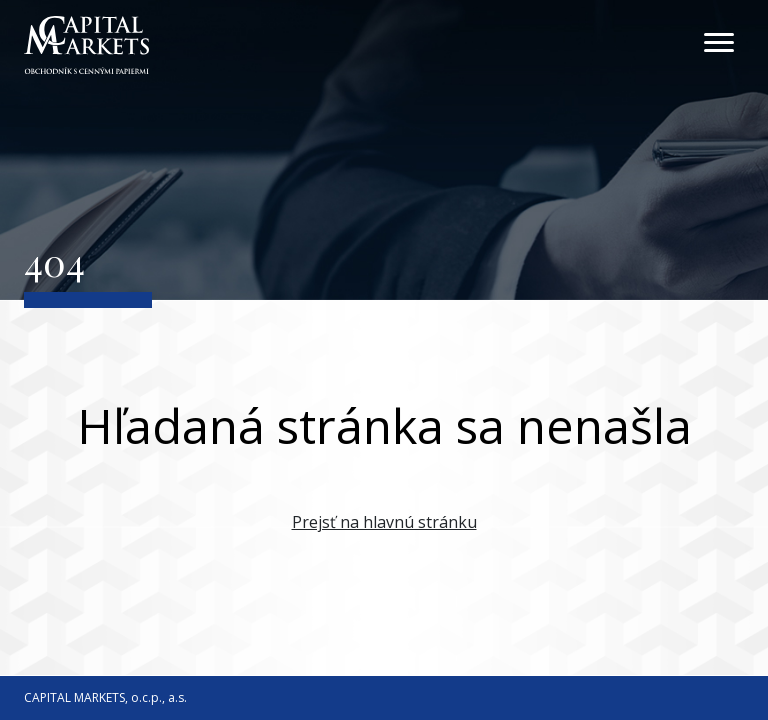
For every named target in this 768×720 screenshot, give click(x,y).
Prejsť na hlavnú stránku (384, 522)
